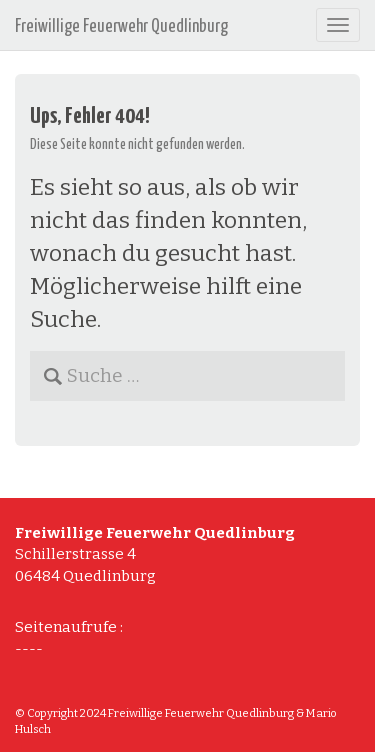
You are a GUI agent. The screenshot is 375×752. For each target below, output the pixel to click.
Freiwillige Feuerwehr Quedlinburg (121, 27)
